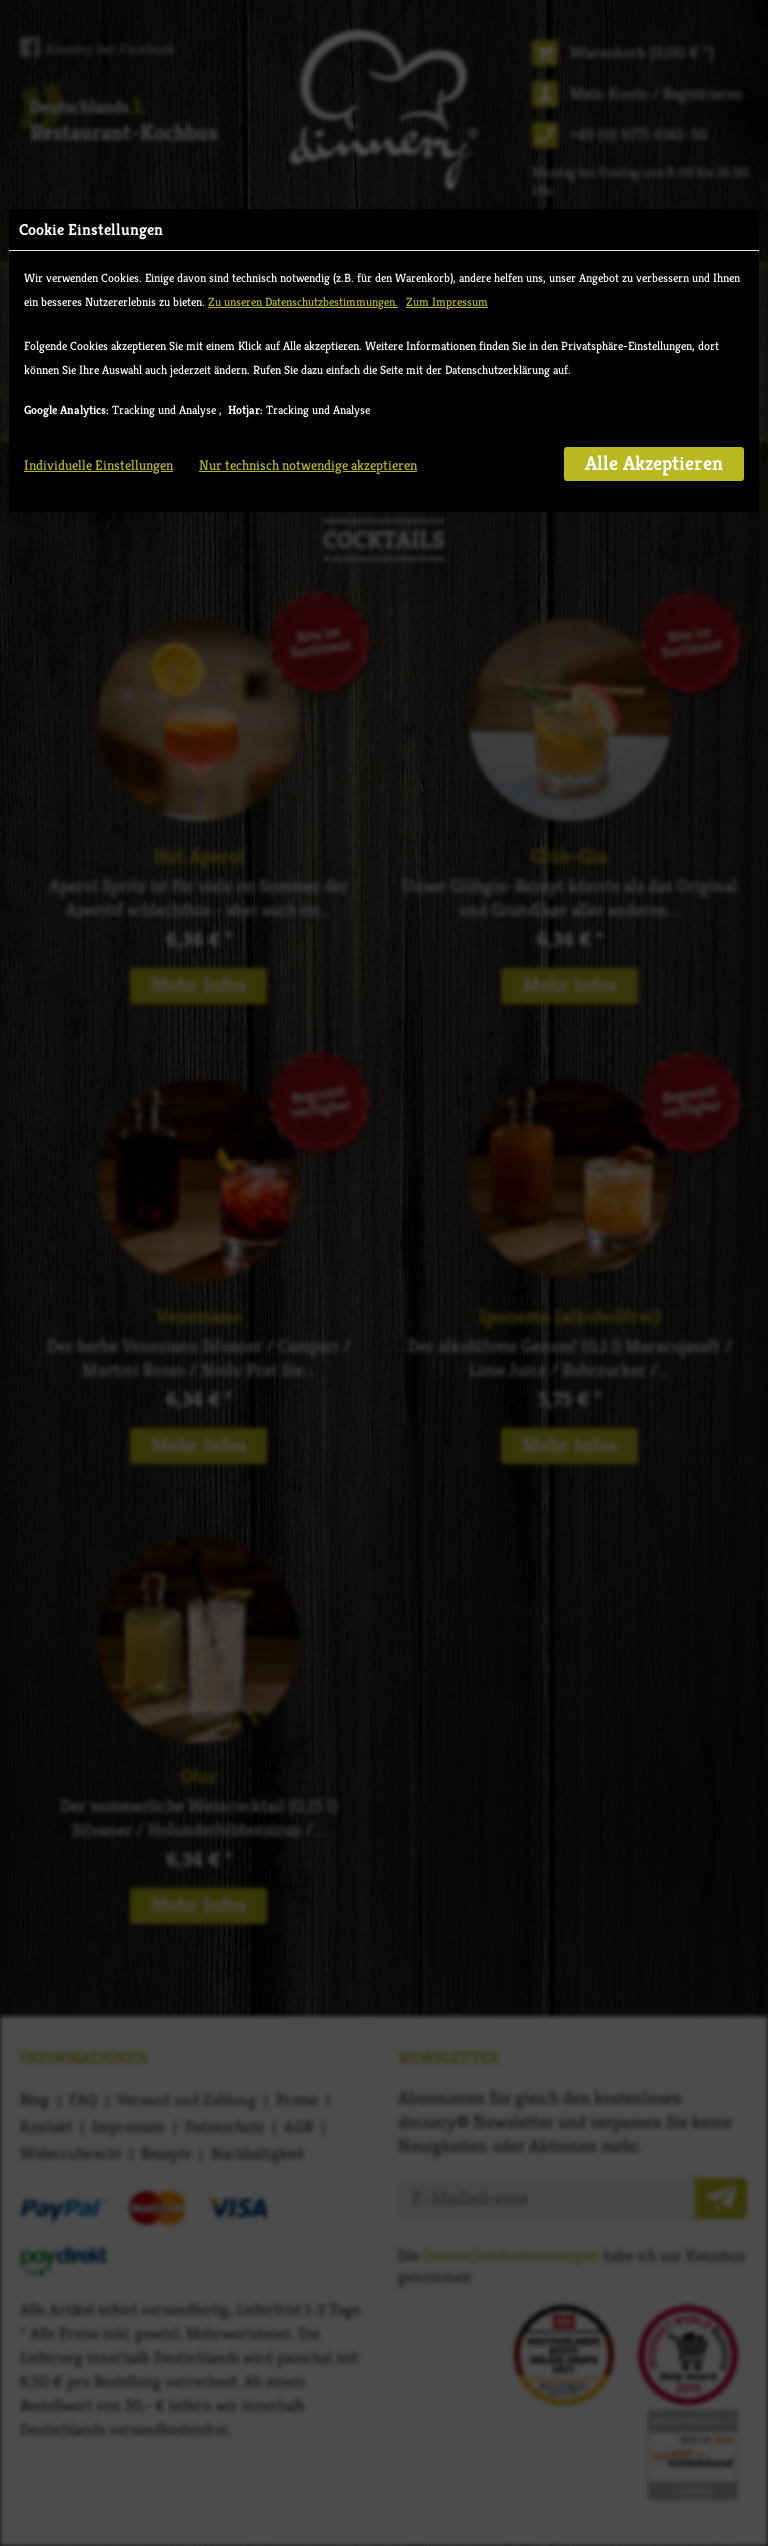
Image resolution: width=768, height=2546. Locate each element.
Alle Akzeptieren (654, 463)
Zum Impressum (447, 301)
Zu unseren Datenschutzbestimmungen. (303, 301)
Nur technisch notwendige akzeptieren (308, 465)
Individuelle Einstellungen (98, 465)
